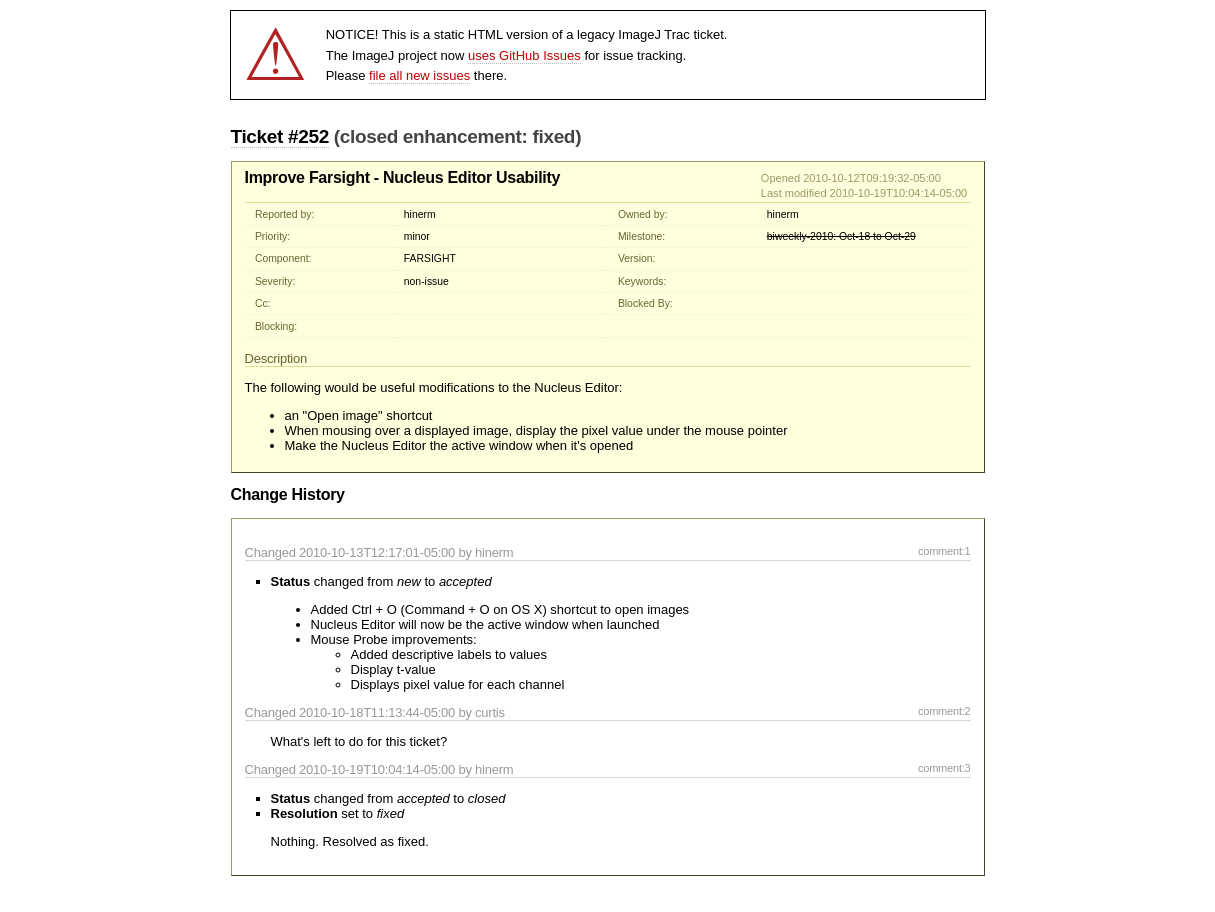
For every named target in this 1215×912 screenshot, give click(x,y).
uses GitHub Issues (524, 55)
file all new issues (419, 75)
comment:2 (944, 711)
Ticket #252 (280, 136)
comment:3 (944, 768)
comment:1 (944, 551)
